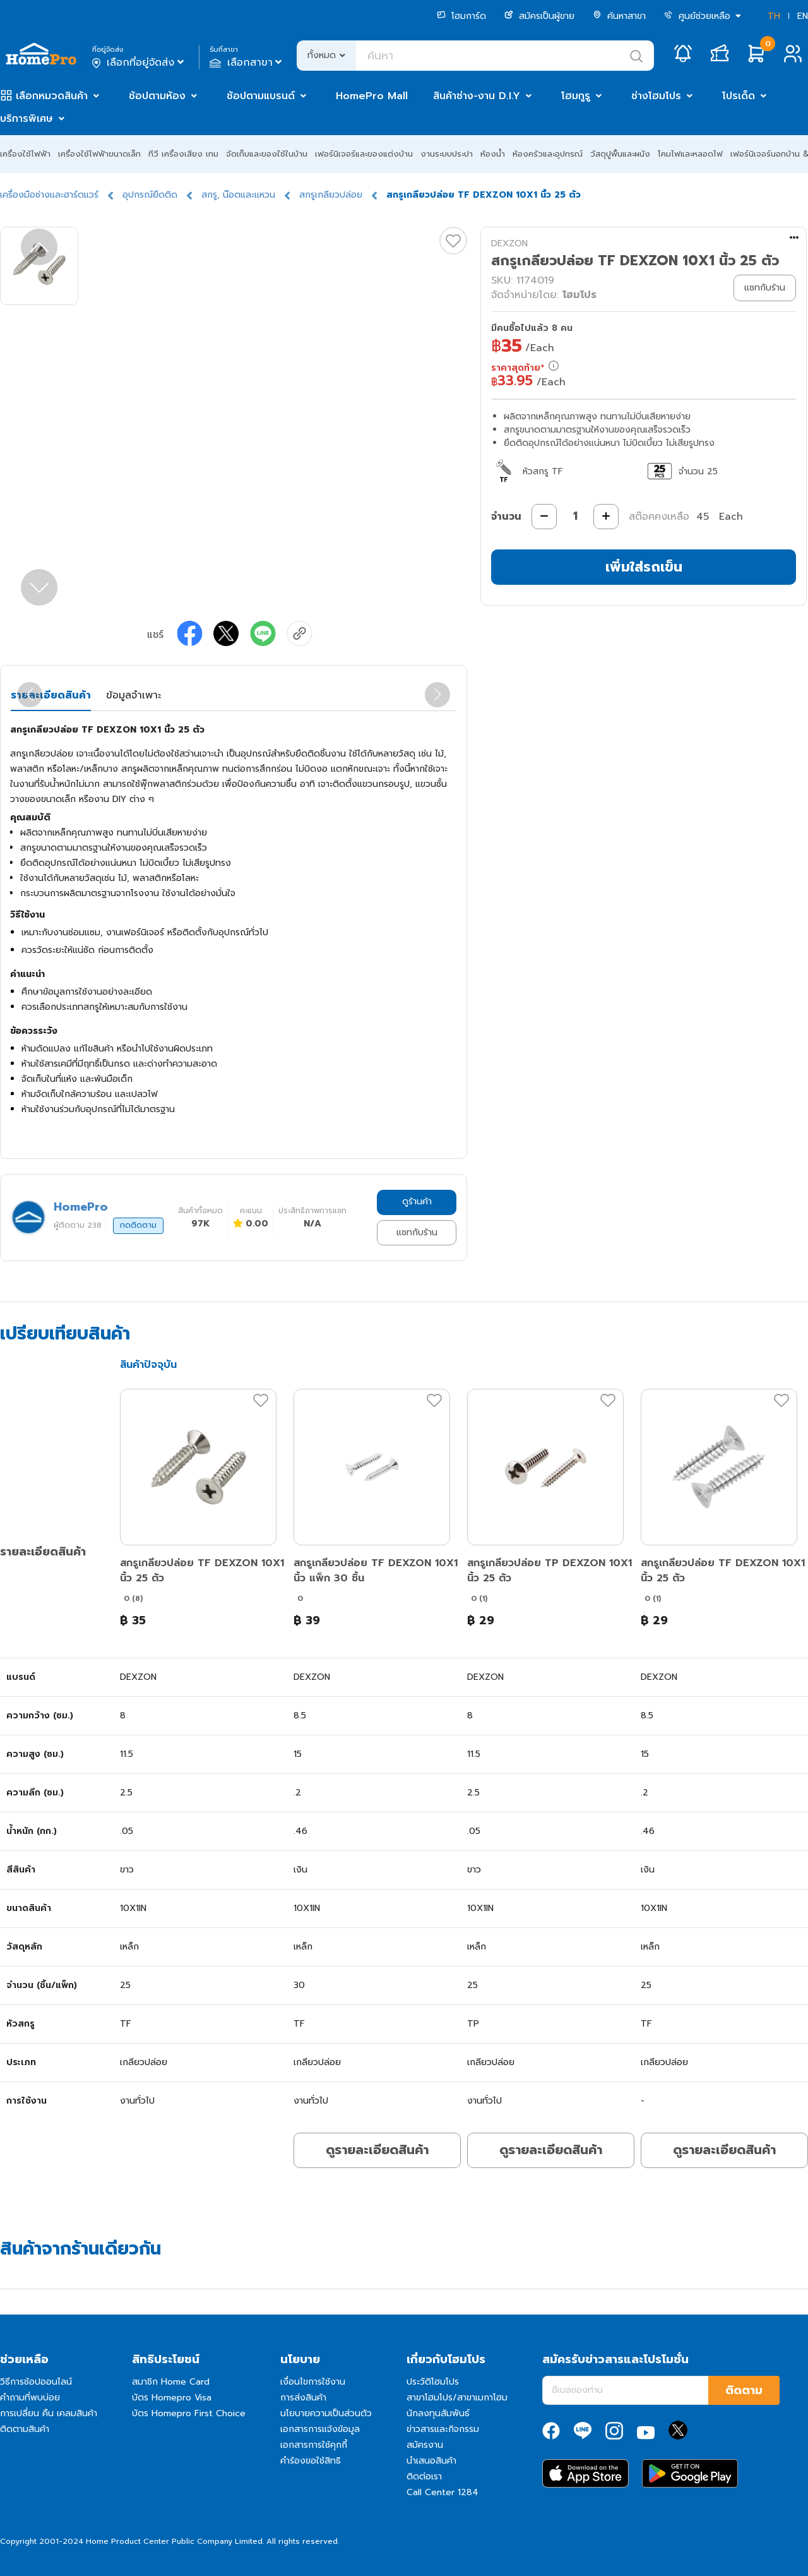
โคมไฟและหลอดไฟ (690, 154)
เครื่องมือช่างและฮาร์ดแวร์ (49, 194)
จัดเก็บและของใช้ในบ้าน (266, 154)
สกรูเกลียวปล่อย (330, 194)
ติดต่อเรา (424, 2476)
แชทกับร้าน (416, 1232)
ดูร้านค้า (417, 1201)
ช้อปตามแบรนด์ (261, 96)
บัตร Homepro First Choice (189, 2413)
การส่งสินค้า (303, 2397)
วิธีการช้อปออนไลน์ (36, 2381)
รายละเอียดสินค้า (51, 695)
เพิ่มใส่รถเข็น (643, 566)
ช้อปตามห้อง (157, 96)
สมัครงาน (425, 2445)
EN (802, 16)
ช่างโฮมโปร (656, 96)
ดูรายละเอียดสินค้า (377, 2149)
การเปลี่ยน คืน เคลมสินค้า (48, 2413)
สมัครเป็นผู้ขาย (539, 16)
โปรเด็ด (738, 96)
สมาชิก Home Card (171, 2381)
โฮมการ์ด (461, 16)
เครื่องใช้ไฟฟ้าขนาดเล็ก (99, 154)
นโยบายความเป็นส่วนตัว (326, 2413)
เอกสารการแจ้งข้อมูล (320, 2429)
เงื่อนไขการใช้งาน (312, 2381)
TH (774, 16)
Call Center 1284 (442, 2492)
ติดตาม (744, 2390)
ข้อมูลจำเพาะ (133, 695)
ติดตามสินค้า (24, 2429)
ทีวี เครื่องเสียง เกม (183, 154)
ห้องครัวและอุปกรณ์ (548, 154)
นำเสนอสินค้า (431, 2460)
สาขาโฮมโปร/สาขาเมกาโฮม (457, 2397)
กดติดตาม (138, 1225)
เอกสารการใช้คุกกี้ (313, 2445)
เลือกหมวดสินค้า (52, 96)
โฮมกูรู (575, 96)
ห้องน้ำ (492, 154)
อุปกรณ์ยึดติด (149, 194)
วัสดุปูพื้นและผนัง (620, 154)
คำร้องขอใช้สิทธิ (310, 2460)
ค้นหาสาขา (619, 16)
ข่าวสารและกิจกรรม (443, 2429)
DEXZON (509, 243)
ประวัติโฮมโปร (433, 2381)
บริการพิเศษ (26, 118)
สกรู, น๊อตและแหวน (238, 194)
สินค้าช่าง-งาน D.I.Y (476, 96)
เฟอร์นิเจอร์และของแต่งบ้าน (364, 154)
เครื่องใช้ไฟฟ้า (25, 154)
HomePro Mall (372, 96)
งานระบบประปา (446, 154)
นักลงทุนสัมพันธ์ (438, 2413)
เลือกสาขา (247, 62)
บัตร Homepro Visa (171, 2397)
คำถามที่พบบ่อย (30, 2397)
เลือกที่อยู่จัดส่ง (139, 62)
